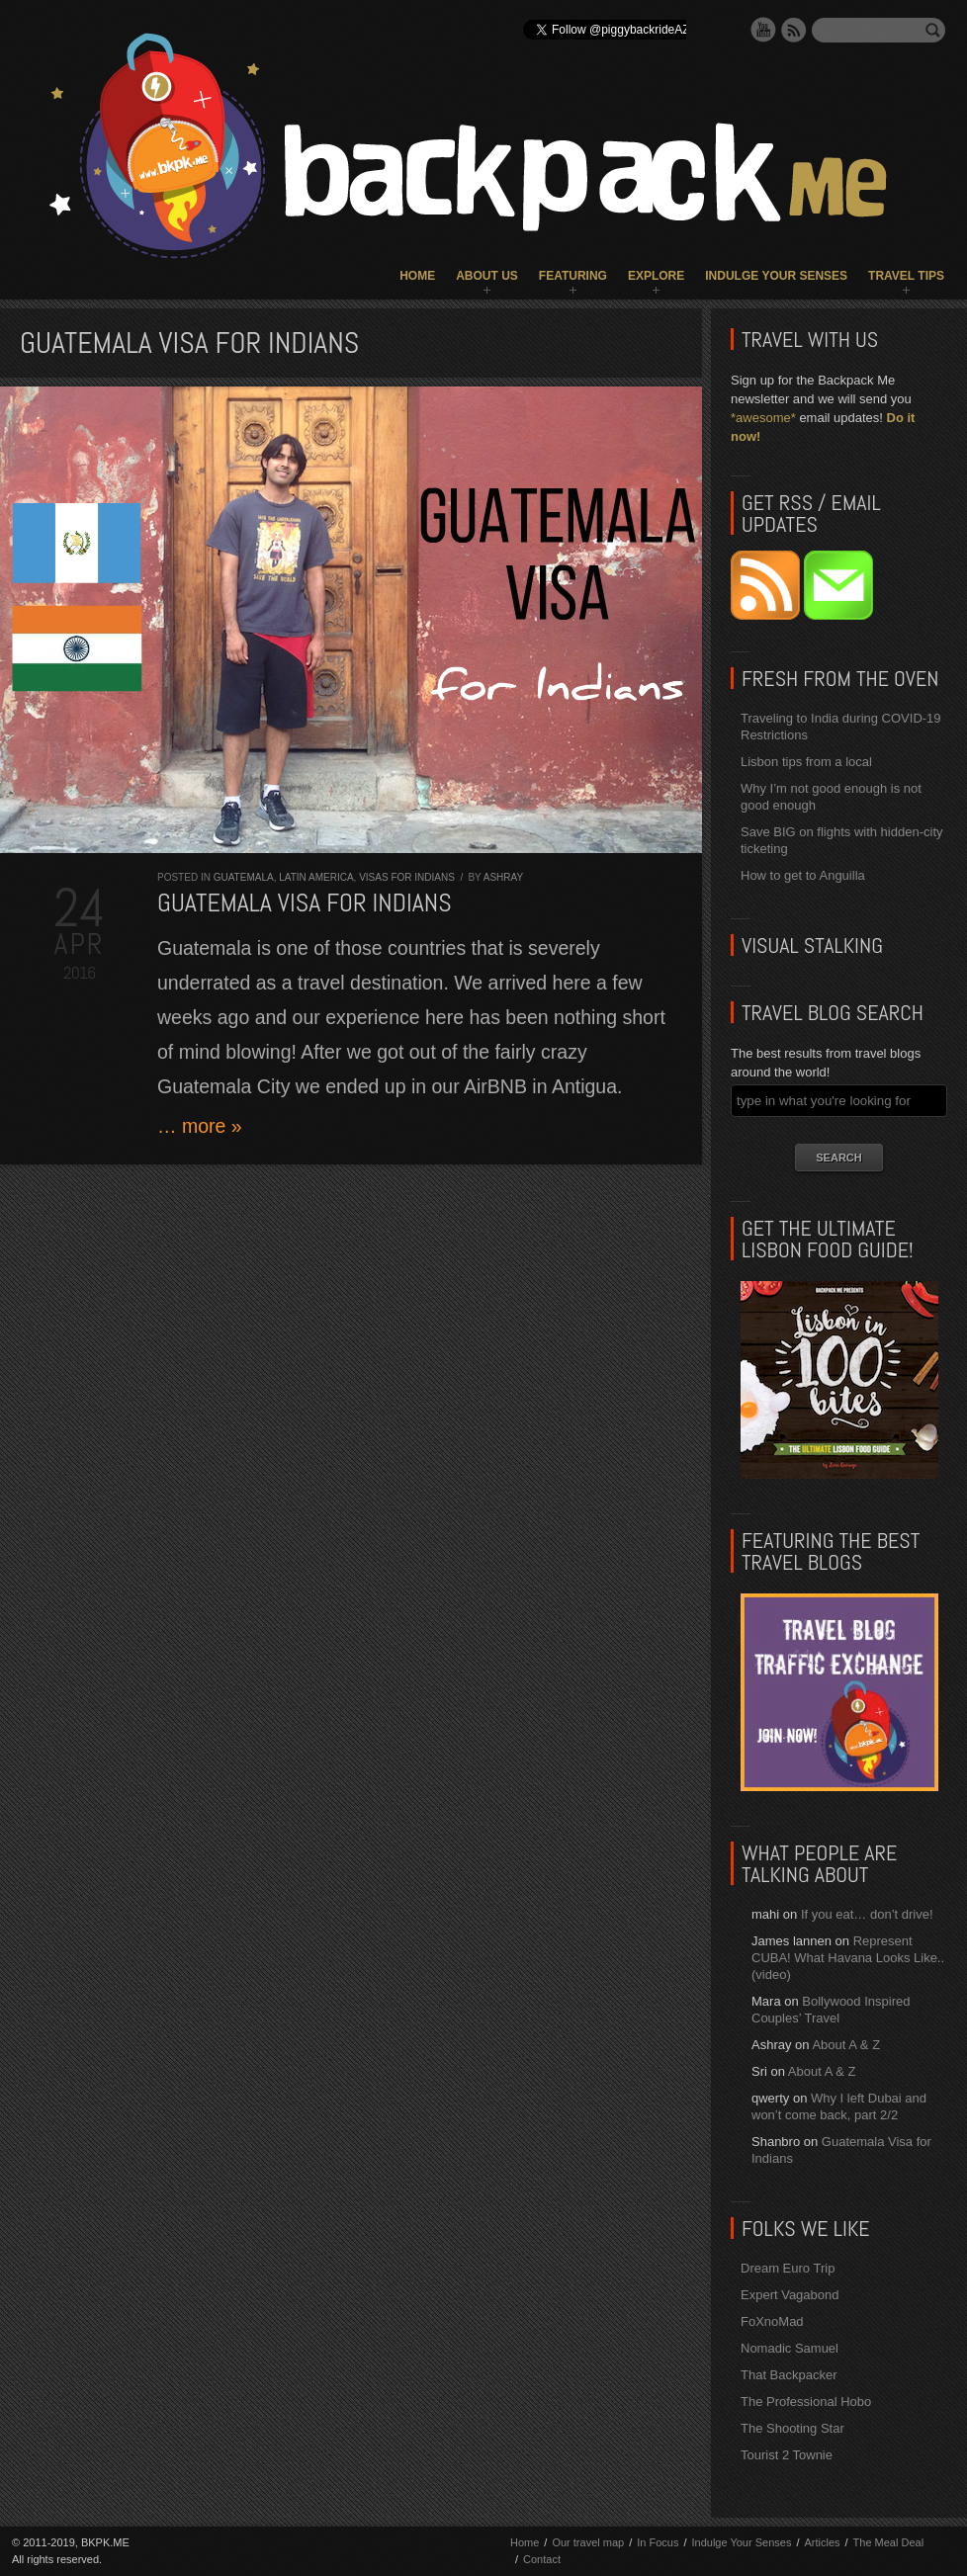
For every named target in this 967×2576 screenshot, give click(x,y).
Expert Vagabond (790, 2294)
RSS (794, 30)
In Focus (657, 2542)
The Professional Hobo (806, 2401)
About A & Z (846, 2044)
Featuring (573, 276)
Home (417, 276)
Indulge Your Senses (776, 276)
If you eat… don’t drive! (867, 1914)
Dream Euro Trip (788, 2268)
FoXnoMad (772, 2321)
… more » (199, 1126)
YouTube (763, 30)
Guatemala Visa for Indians (304, 903)
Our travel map (588, 2542)
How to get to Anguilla (803, 875)
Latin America (316, 877)
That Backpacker (789, 2374)
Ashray (503, 877)
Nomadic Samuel (789, 2348)
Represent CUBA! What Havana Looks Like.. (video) (847, 1957)
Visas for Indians (407, 877)
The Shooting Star (792, 2428)
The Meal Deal (888, 2542)
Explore (656, 276)
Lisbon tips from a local (806, 761)
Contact (542, 2559)
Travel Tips (906, 276)
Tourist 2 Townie (787, 2454)
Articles (821, 2542)
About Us (487, 276)
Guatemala (244, 877)
